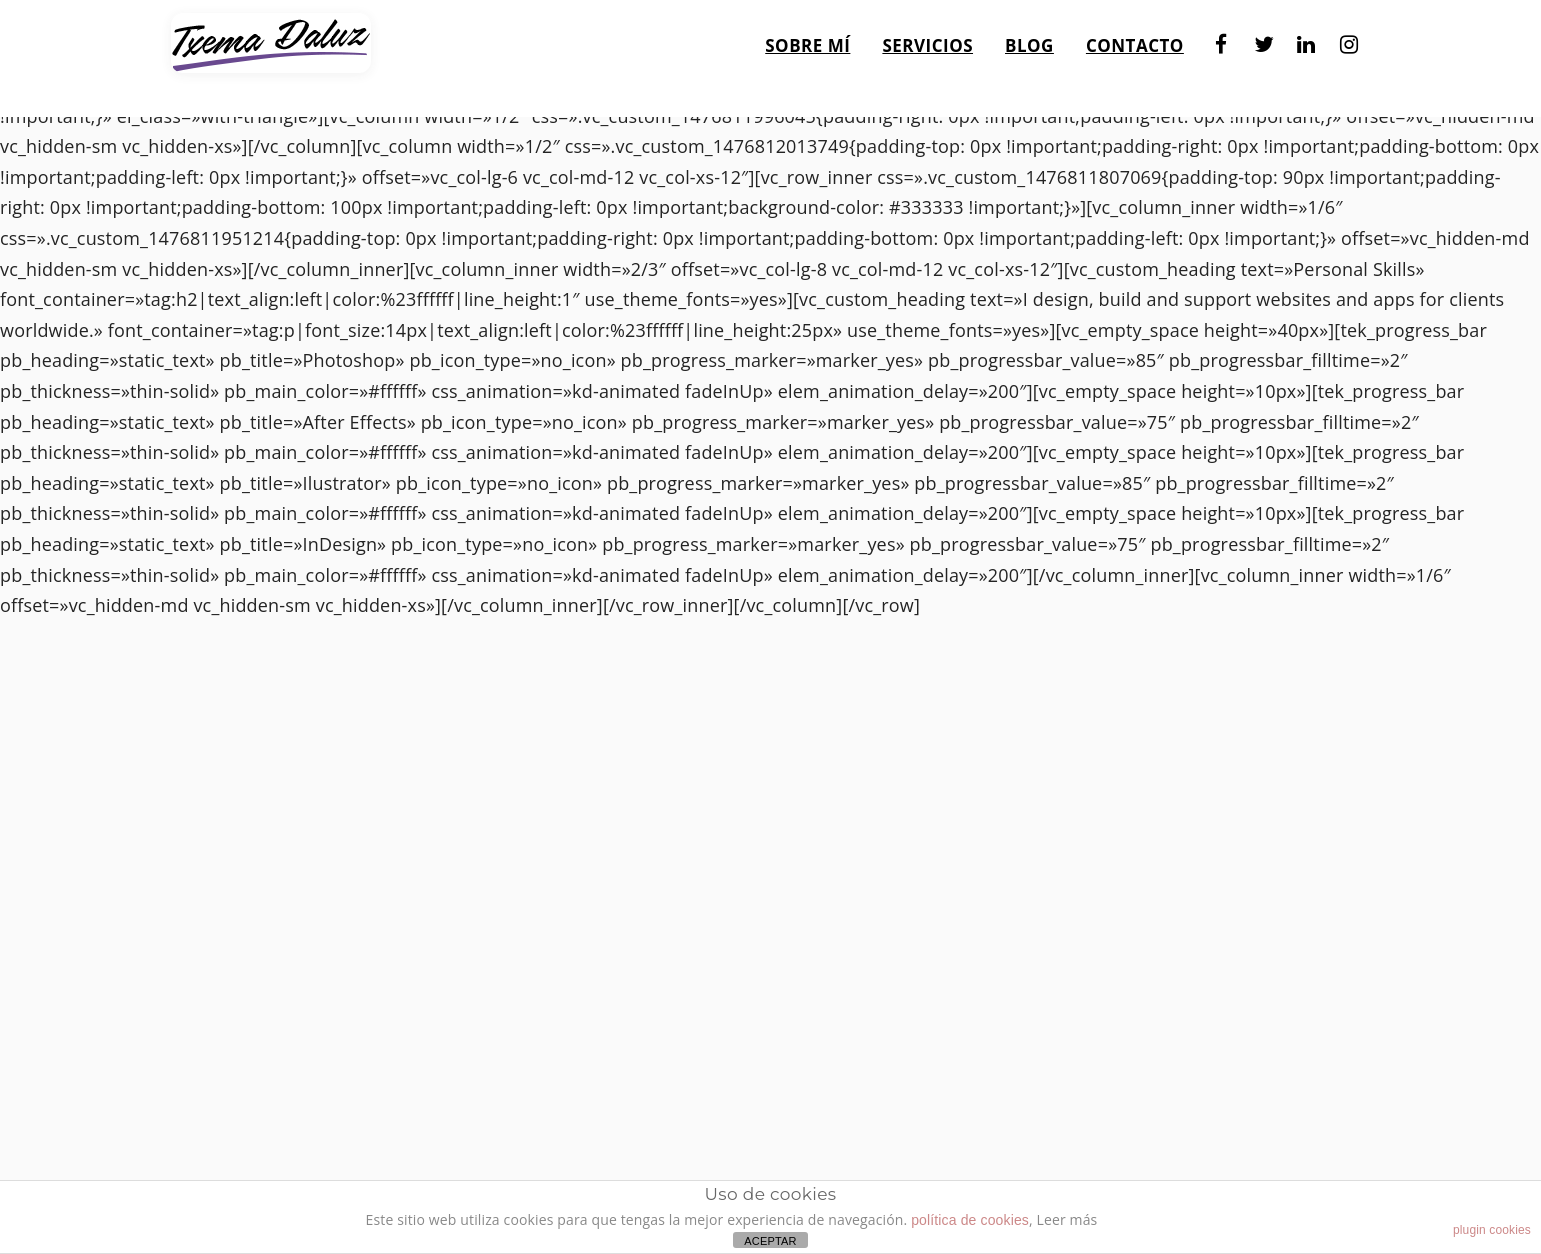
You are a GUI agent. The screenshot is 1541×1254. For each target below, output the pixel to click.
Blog (1029, 38)
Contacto (1135, 38)
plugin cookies (1492, 1230)
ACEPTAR (770, 1241)
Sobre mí (807, 38)
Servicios (927, 38)
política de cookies (970, 1220)
